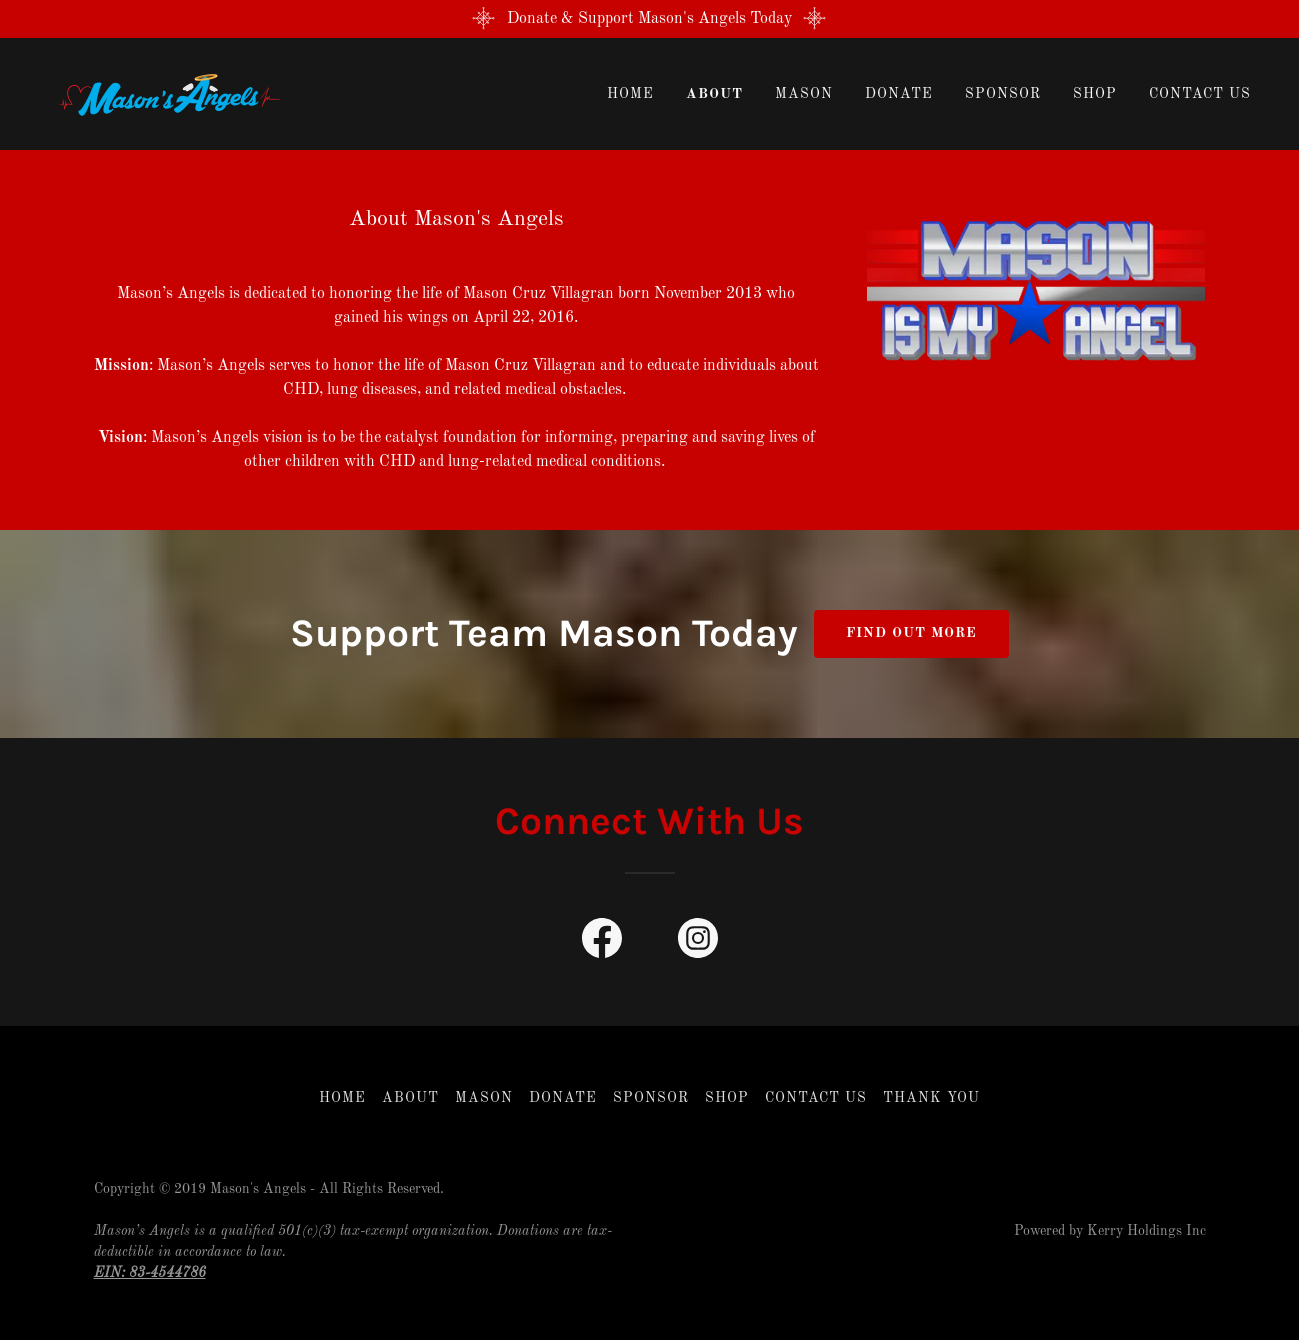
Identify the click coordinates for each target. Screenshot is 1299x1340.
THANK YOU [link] (931, 1098)
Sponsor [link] (1003, 94)
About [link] (714, 94)
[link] (164, 94)
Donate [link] (899, 94)
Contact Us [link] (1200, 94)
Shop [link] (1095, 94)
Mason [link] (804, 94)
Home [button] (342, 1098)
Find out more (911, 633)
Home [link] (630, 94)
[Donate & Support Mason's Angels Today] (649, 19)
